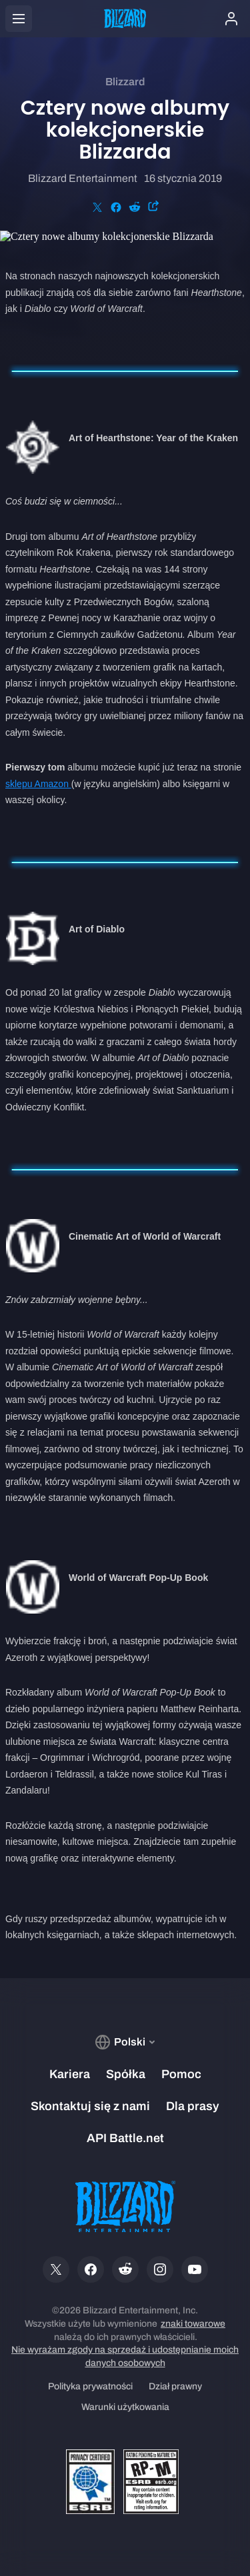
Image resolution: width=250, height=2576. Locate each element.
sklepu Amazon (38, 783)
